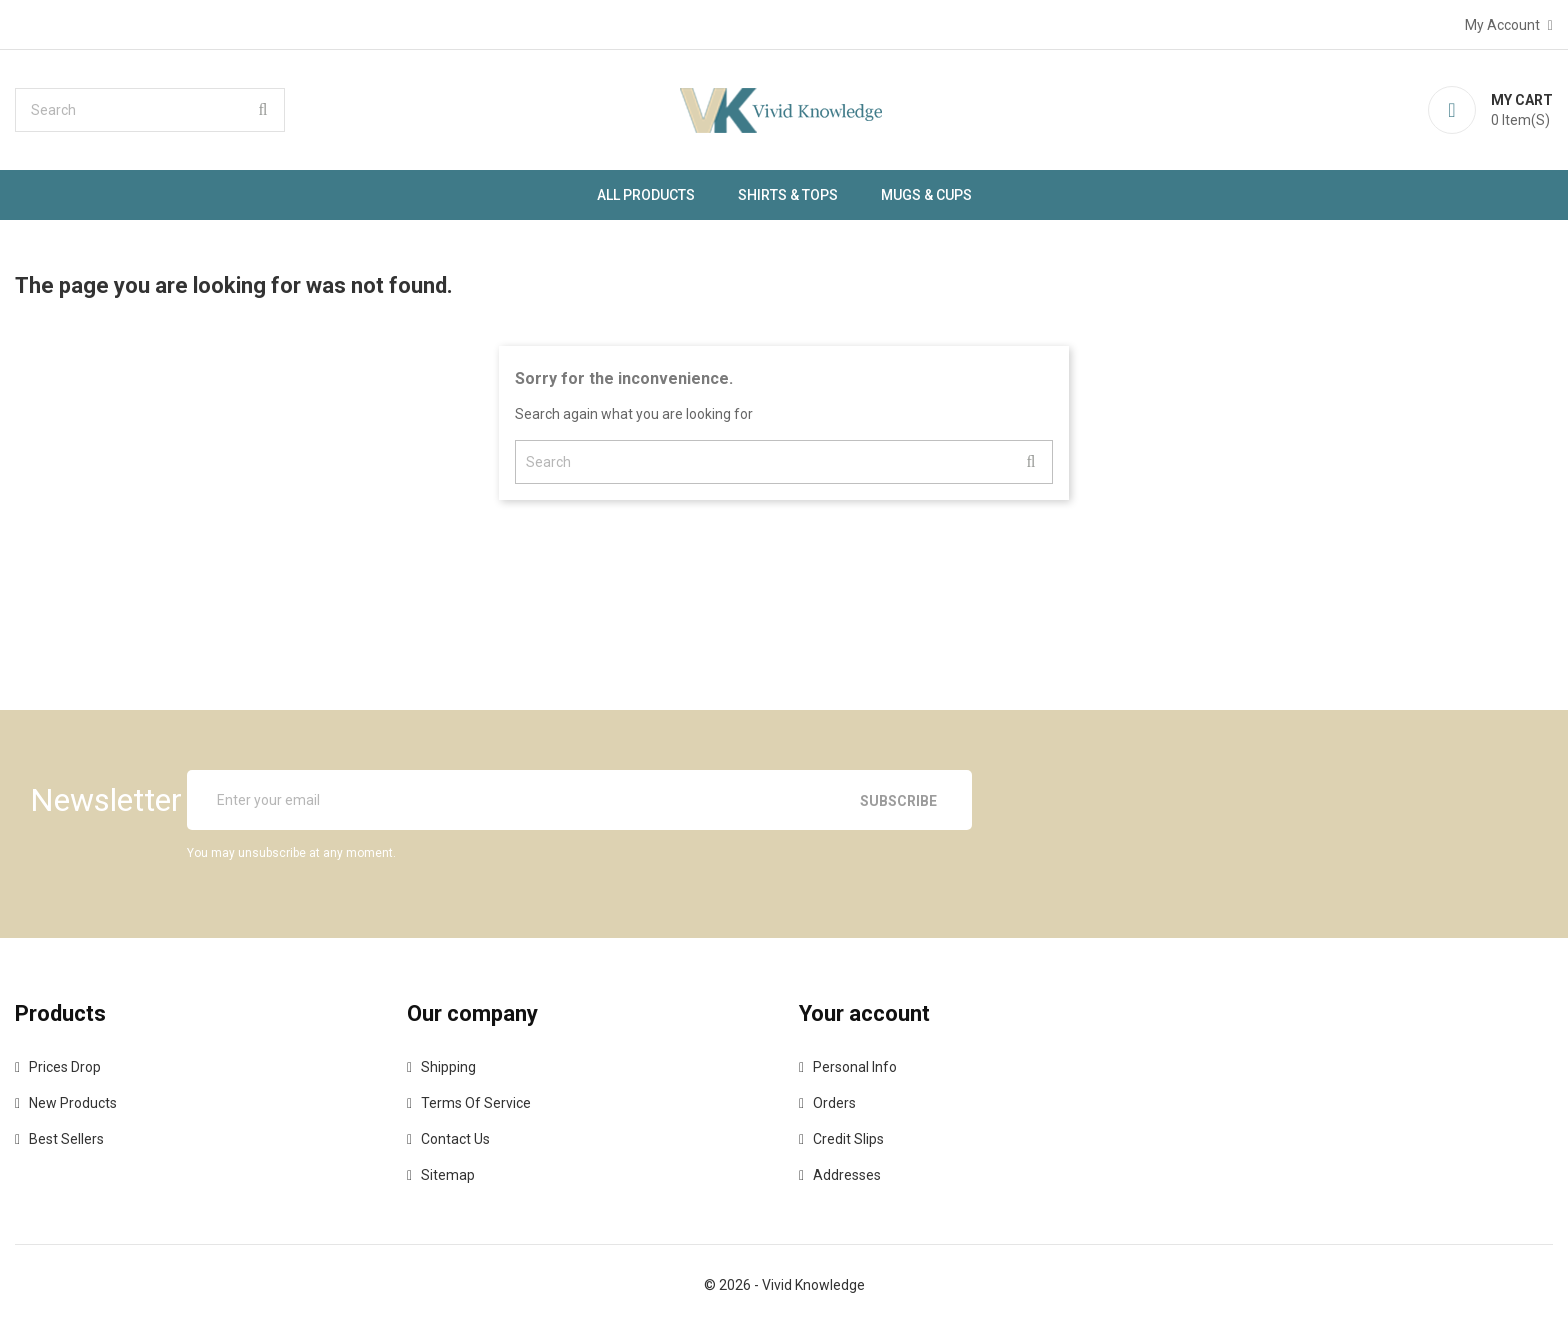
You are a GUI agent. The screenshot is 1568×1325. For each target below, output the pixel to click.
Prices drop (65, 1067)
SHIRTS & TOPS (788, 195)
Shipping (448, 1067)
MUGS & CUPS (926, 195)
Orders (834, 1103)
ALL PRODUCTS (646, 195)
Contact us (455, 1139)
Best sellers (66, 1139)
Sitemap (448, 1175)
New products (73, 1103)
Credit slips (848, 1139)
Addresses (847, 1175)
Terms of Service (476, 1103)
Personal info (855, 1067)
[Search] (150, 110)
